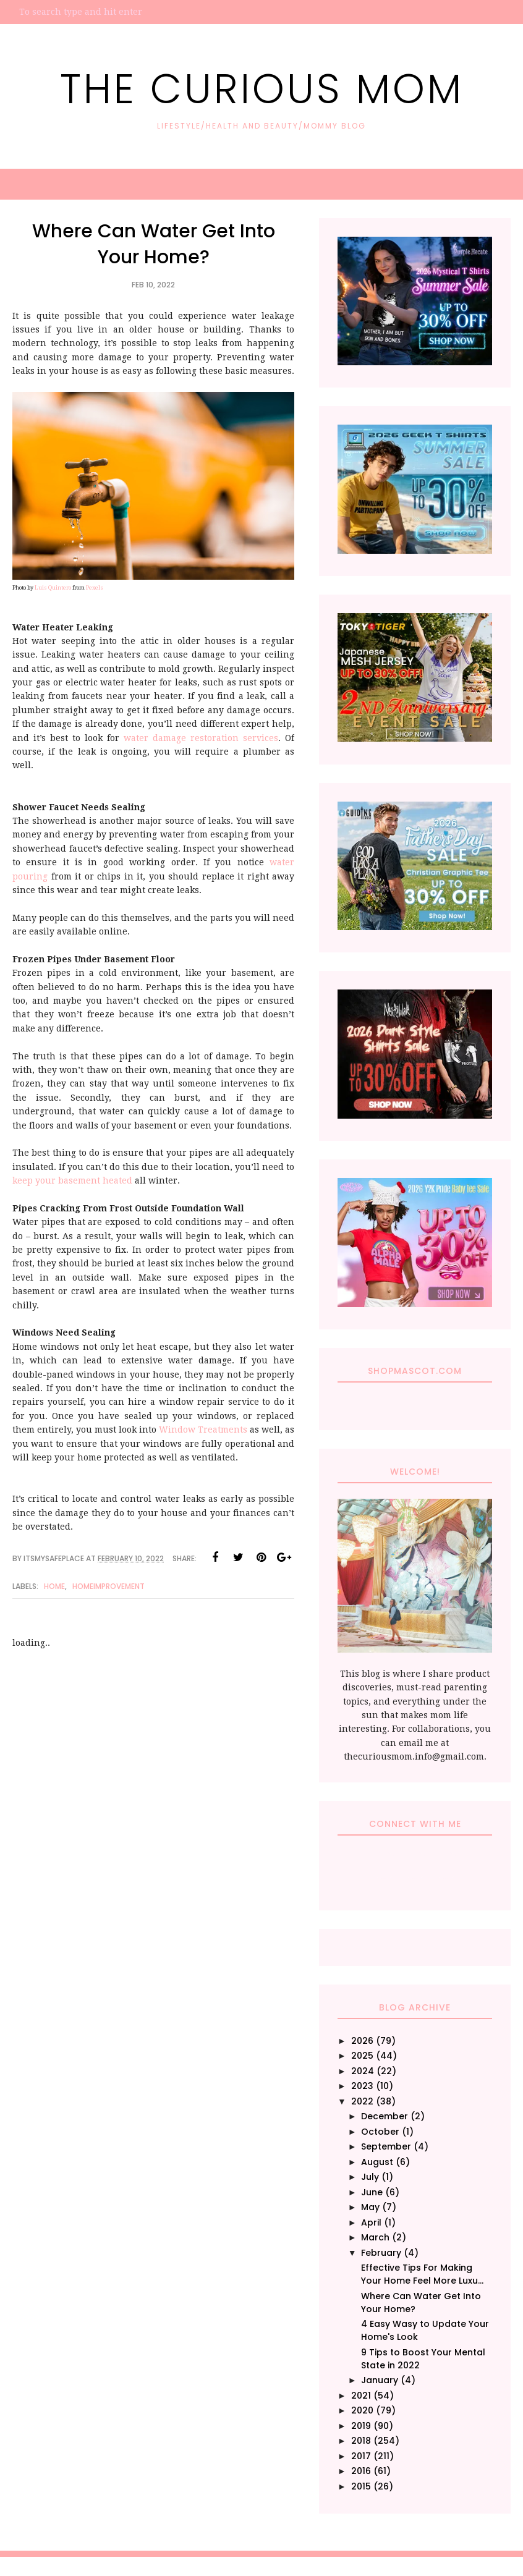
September (386, 2146)
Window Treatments (203, 1429)
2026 (362, 2041)
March (375, 2237)
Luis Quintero (53, 588)
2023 (362, 2086)
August (377, 2162)
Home (54, 1586)
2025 (362, 2055)
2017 (361, 2456)
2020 (362, 2410)
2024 (362, 2071)
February (381, 2253)
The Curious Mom (261, 86)
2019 (361, 2426)
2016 (361, 2471)
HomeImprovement (108, 1586)
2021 (361, 2395)
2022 (362, 2101)
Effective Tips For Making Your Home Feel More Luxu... (422, 2274)
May (370, 2207)
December (384, 2116)
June (372, 2192)
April (371, 2222)
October (380, 2131)
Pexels (94, 588)
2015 (361, 2486)
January (379, 2380)
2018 (361, 2440)
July (370, 2177)
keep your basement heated (72, 1180)
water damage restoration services (201, 738)
